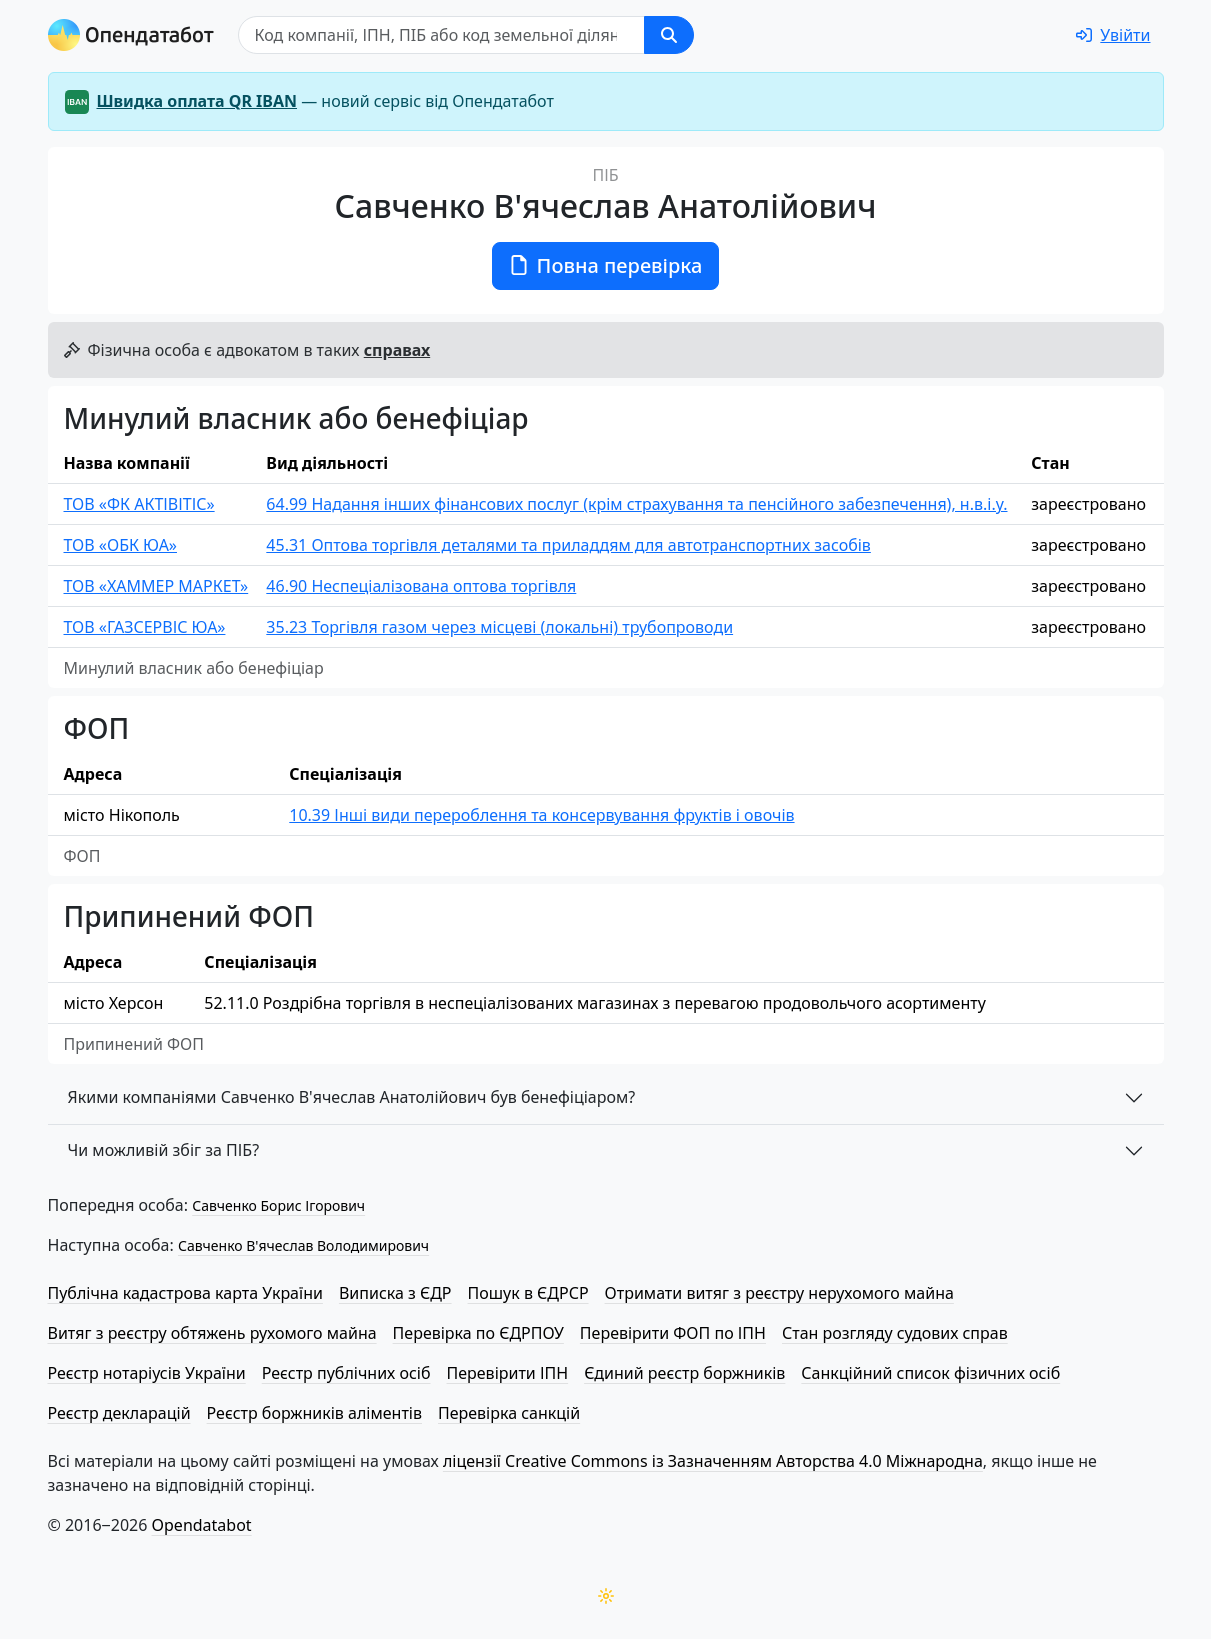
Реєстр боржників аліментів (314, 1413)
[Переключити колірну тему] (606, 1596)
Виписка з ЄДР (395, 1293)
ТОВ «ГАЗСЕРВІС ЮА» (145, 627)
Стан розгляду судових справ (895, 1333)
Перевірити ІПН (508, 1373)
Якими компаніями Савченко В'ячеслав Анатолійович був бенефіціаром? (352, 1097)
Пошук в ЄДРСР (528, 1293)
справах (397, 350)
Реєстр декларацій (119, 1413)
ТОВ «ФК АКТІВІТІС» (139, 504)
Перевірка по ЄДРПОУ (478, 1333)
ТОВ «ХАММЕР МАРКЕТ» (156, 586)
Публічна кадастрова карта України (185, 1293)
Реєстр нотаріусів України (147, 1373)
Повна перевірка (606, 265)
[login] (1113, 35)
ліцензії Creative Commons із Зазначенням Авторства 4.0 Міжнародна (713, 1461)
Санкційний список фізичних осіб (930, 1373)
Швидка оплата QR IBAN (197, 101)
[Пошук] (441, 35)
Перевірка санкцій (509, 1413)
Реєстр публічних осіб (346, 1373)
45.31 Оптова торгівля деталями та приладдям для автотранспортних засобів (568, 545)
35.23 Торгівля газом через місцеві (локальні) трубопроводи (499, 627)
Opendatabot (202, 1525)
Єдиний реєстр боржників (684, 1373)
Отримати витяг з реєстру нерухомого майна (779, 1293)
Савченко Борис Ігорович (278, 1205)
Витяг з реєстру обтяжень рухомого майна (212, 1333)
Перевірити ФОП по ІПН (673, 1333)
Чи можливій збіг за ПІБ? (164, 1150)
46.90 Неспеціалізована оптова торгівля (421, 586)
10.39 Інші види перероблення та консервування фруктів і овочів (541, 815)
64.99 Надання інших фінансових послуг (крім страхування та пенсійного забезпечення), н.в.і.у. (636, 504)
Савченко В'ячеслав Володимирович (303, 1245)
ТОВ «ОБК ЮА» (120, 545)
